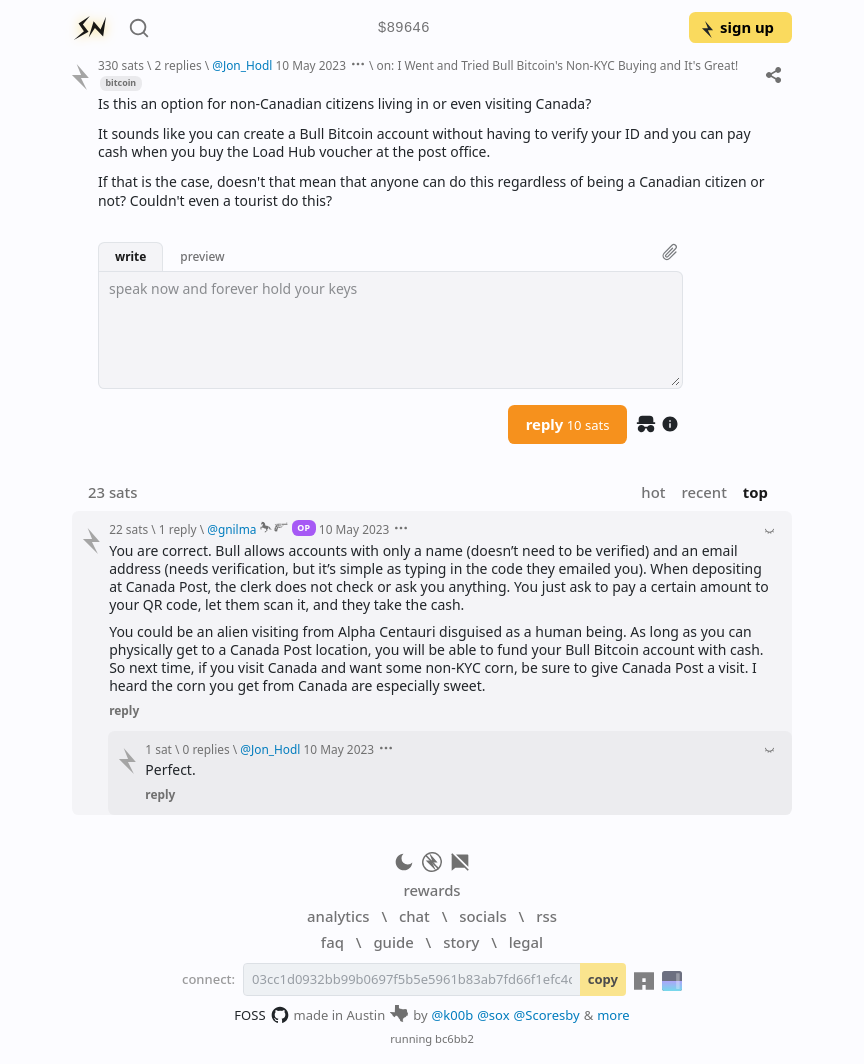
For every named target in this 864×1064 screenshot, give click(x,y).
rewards (431, 890)
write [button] (130, 256)
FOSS (261, 1015)
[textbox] (390, 330)
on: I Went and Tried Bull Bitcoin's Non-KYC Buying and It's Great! (558, 65)
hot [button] (653, 492)
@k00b (453, 1015)
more (613, 1015)
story (461, 942)
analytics (338, 916)
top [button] (755, 492)
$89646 (404, 28)
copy (603, 979)
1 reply (178, 529)
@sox (493, 1015)
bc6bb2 (454, 1038)
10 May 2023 (310, 65)
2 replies (177, 65)
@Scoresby (547, 1015)
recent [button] (703, 492)
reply (568, 424)
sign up (736, 27)
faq (332, 942)
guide (393, 942)
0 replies (206, 749)
